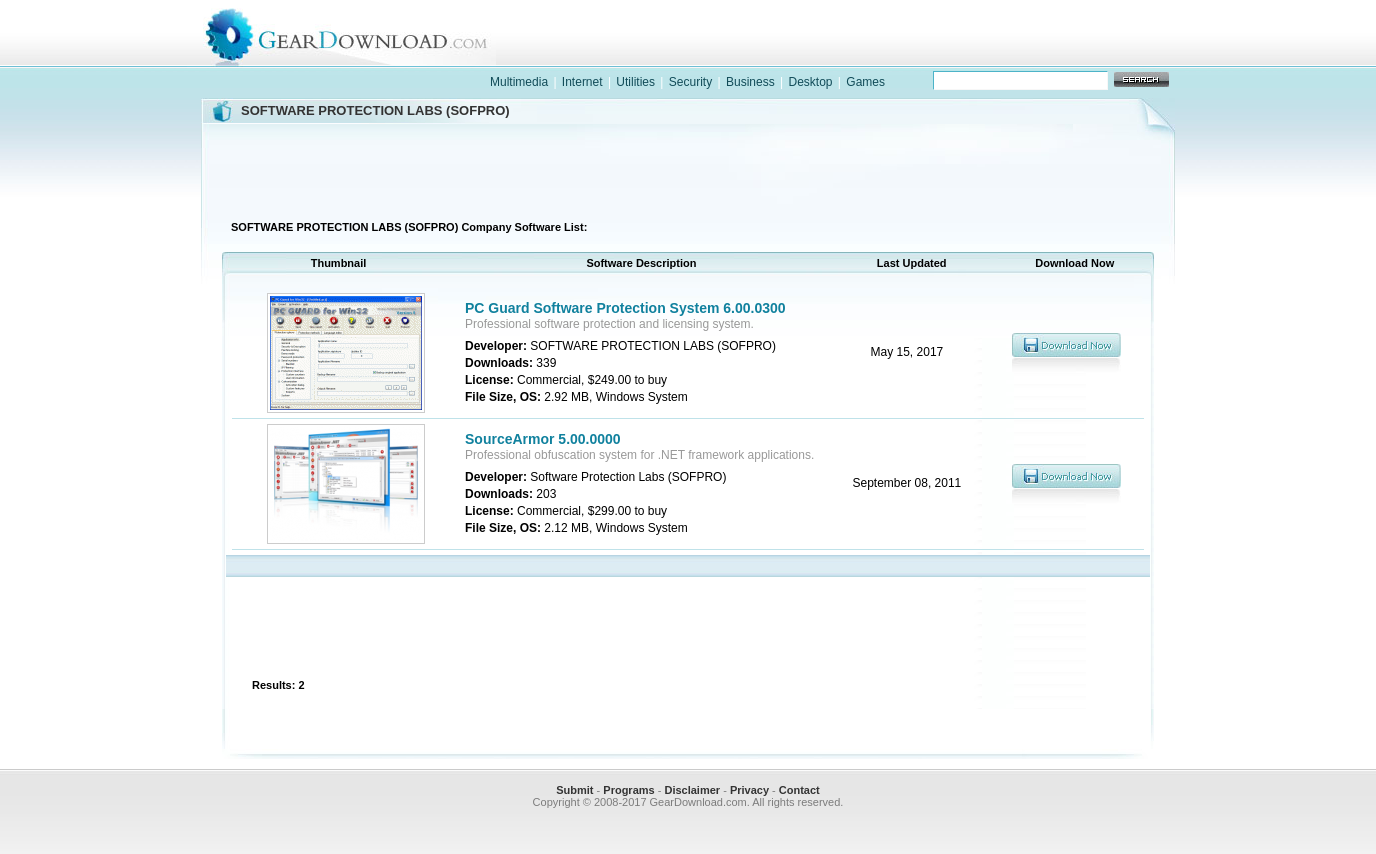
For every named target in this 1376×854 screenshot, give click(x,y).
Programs (628, 790)
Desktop (810, 82)
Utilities (635, 82)
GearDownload (361, 33)
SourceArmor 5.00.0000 (543, 439)
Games (865, 82)
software (844, 53)
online (1104, 53)
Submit (574, 790)
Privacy (749, 790)
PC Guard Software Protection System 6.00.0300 (625, 308)
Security (690, 82)
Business (750, 82)
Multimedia (519, 82)
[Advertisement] (688, 169)
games (974, 53)
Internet (582, 82)
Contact (799, 790)
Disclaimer (692, 790)
